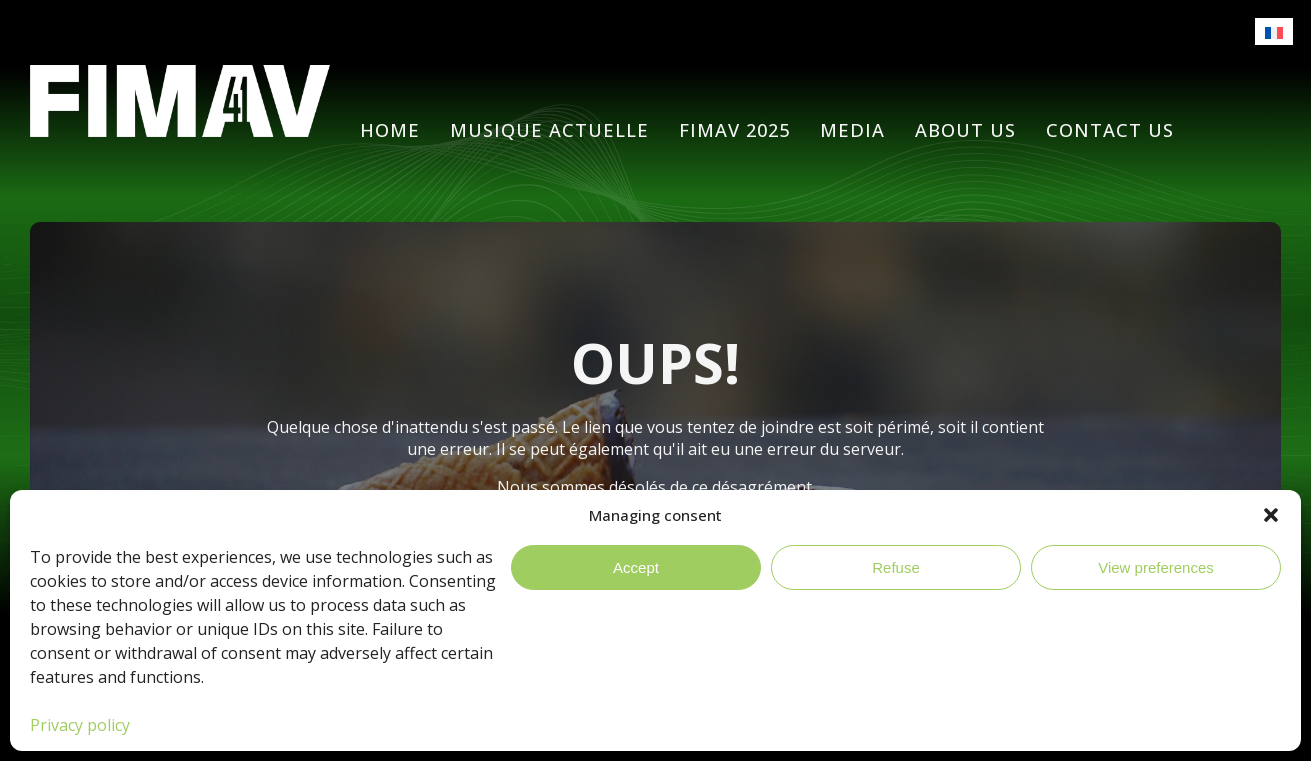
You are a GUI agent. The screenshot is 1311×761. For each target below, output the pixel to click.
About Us (965, 129)
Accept (636, 567)
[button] (1271, 515)
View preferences (1156, 567)
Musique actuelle (549, 129)
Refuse (896, 567)
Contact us (1110, 129)
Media (852, 129)
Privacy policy (80, 725)
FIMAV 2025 (734, 129)
